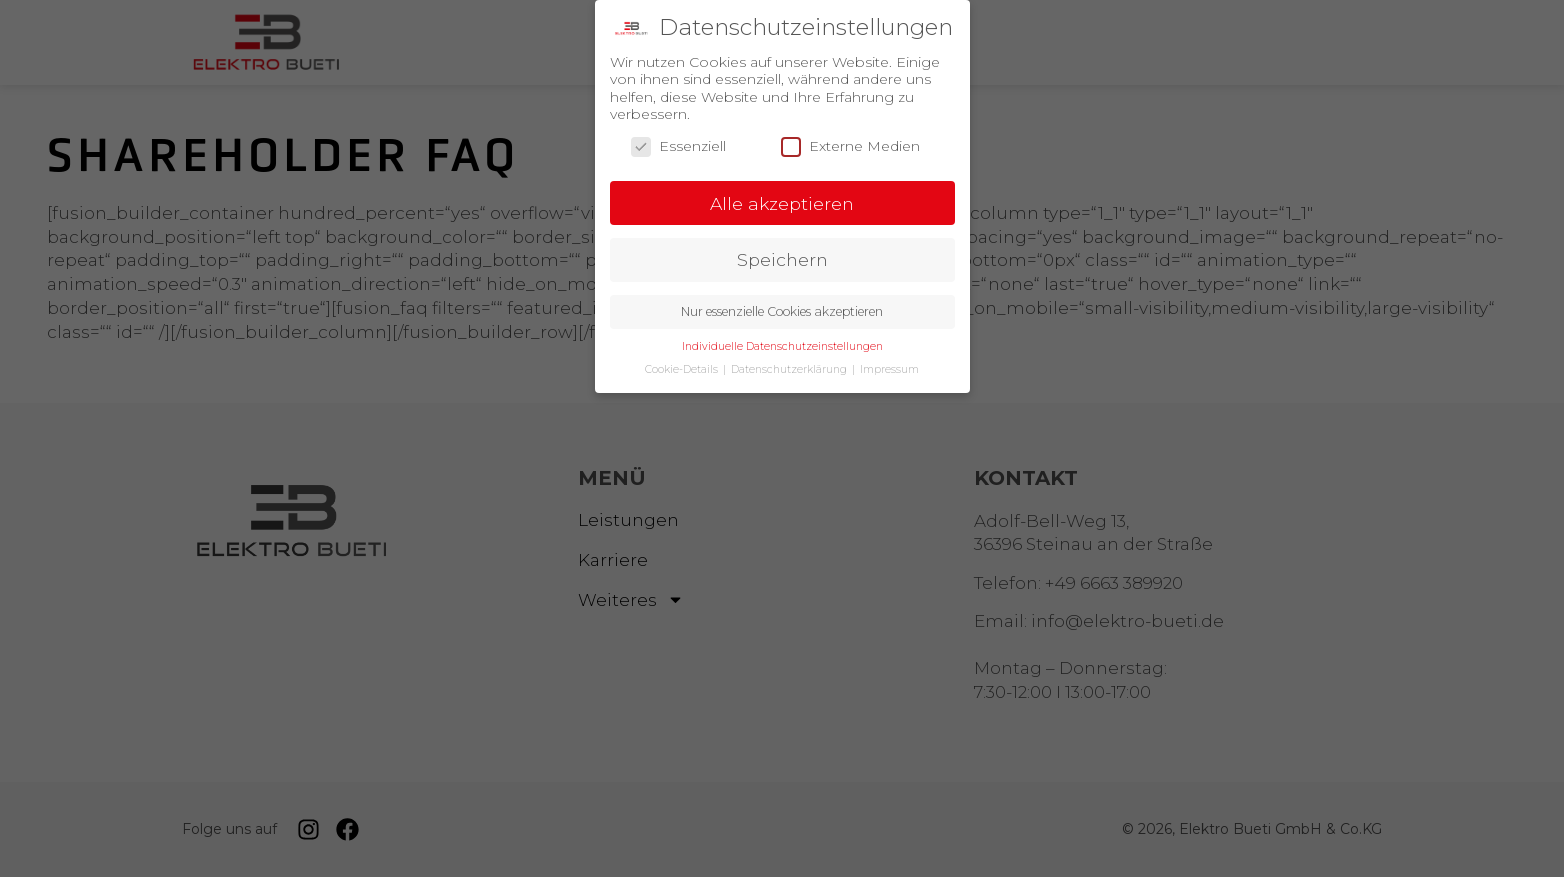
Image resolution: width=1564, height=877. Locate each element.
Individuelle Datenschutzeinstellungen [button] (782, 343)
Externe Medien (850, 143)
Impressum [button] (889, 366)
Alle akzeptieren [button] (782, 200)
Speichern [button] (782, 256)
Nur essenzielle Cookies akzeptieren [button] (782, 308)
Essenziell (678, 143)
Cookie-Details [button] (683, 366)
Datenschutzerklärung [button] (790, 366)
